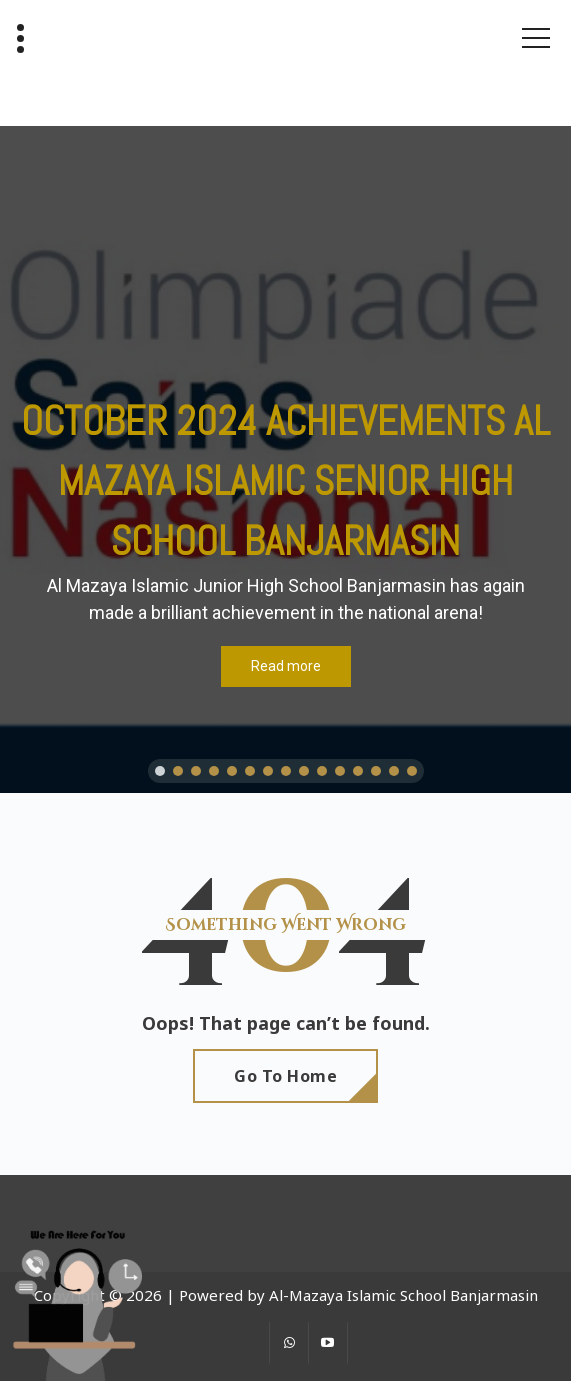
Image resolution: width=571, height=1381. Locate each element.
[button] (160, 771)
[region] (285, 459)
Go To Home (285, 1076)
